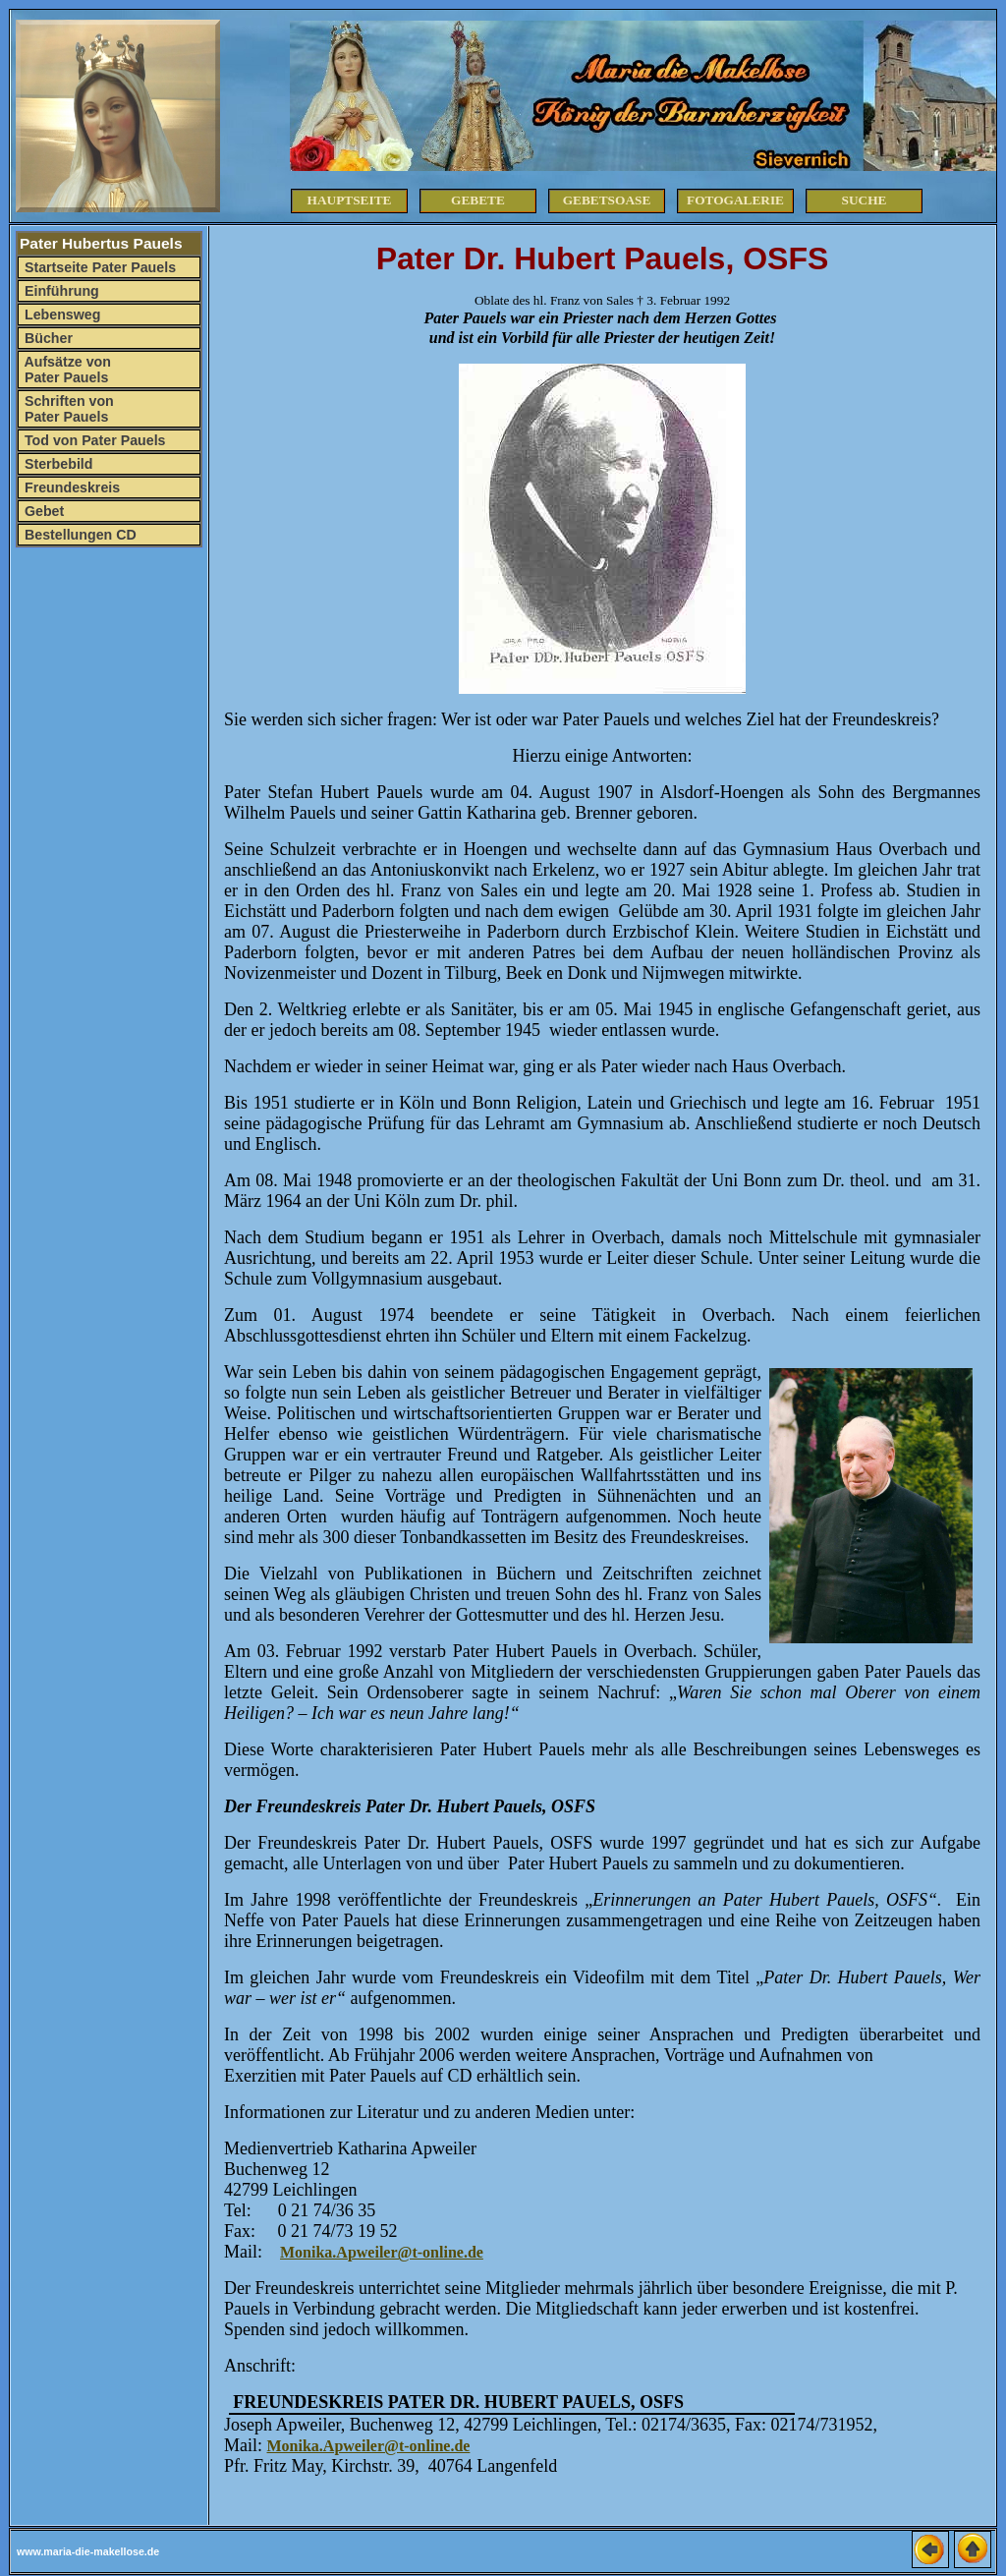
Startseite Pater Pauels (98, 267)
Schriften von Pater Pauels (67, 409)
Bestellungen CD (79, 535)
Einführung (60, 291)
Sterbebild (56, 464)
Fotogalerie (735, 200)
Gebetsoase (607, 200)
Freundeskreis (70, 487)
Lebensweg (60, 314)
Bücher (47, 338)
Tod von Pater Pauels (93, 440)
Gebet (42, 511)
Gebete (478, 200)
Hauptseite (349, 200)
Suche (864, 200)
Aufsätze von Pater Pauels (66, 369)
